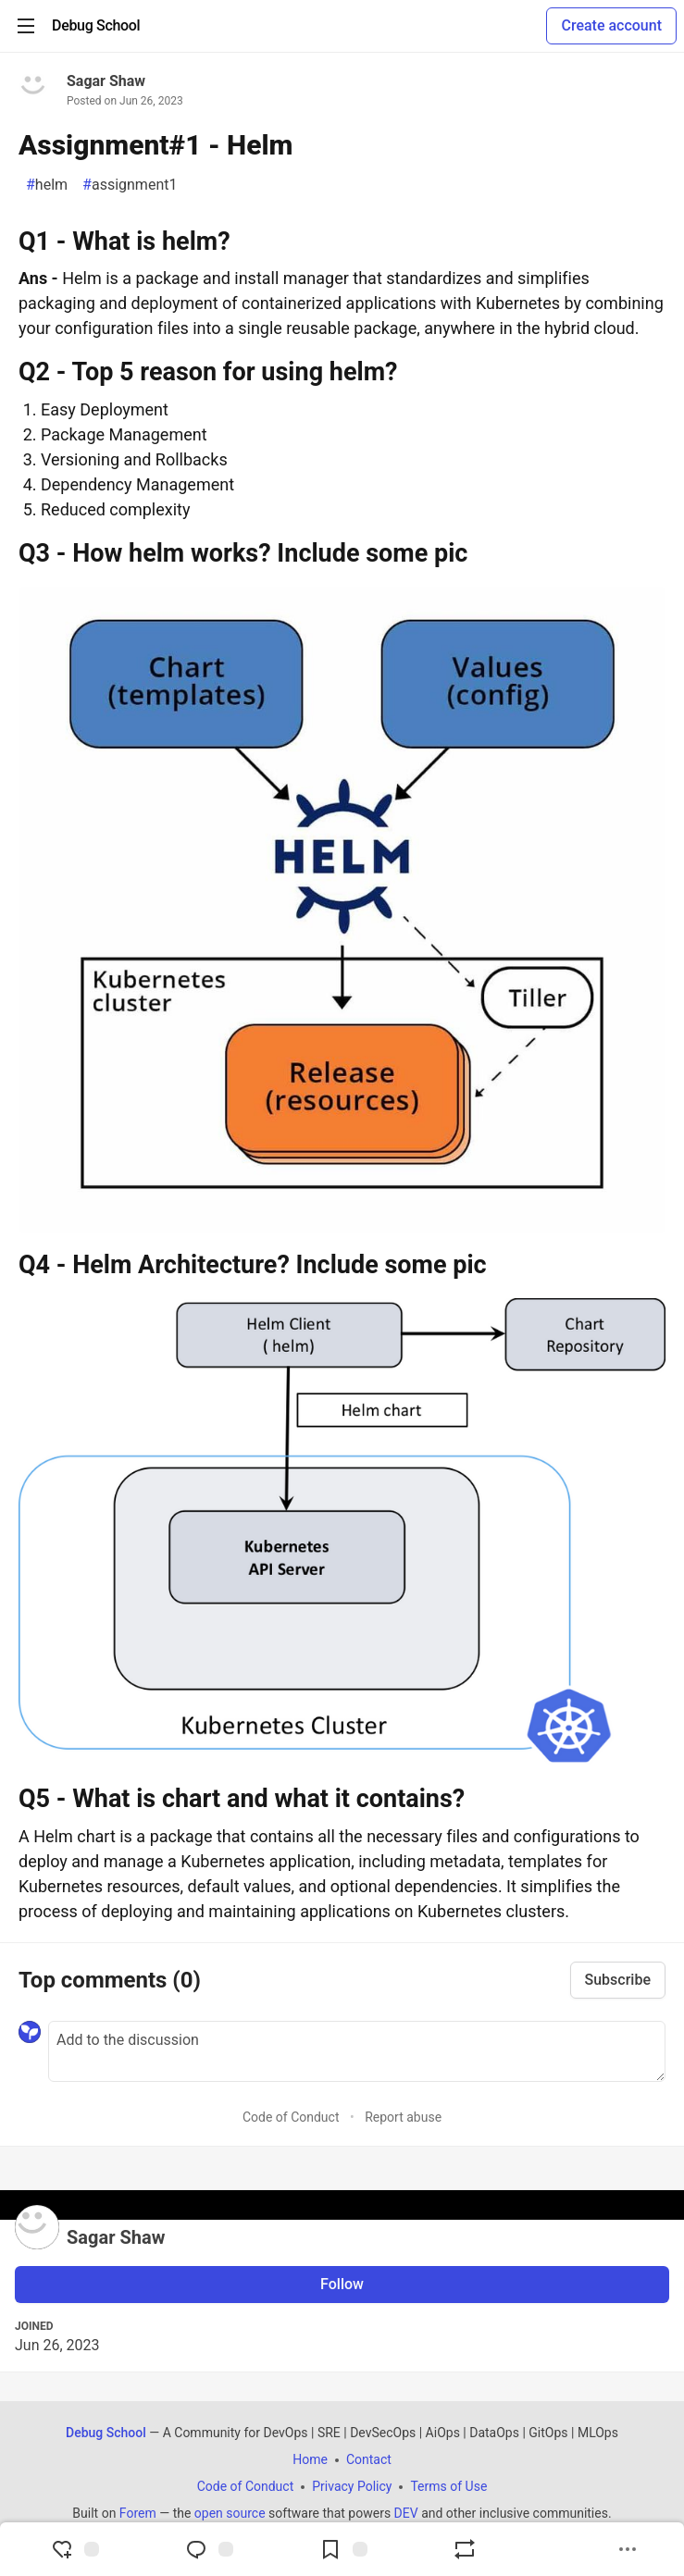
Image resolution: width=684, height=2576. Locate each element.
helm (47, 185)
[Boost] (465, 2549)
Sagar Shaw (106, 81)
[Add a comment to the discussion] (357, 2051)
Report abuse (403, 2117)
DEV (406, 2513)
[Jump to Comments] (209, 2549)
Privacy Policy (352, 2486)
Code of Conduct (291, 2117)
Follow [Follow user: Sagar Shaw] (342, 2284)
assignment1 (129, 185)
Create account (611, 25)
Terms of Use (448, 2486)
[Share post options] (627, 2549)
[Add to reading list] (343, 2549)
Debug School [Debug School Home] (106, 2432)
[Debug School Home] (96, 26)
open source (230, 2513)
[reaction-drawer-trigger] (75, 2549)
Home (310, 2459)
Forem (137, 2513)
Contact (369, 2459)
